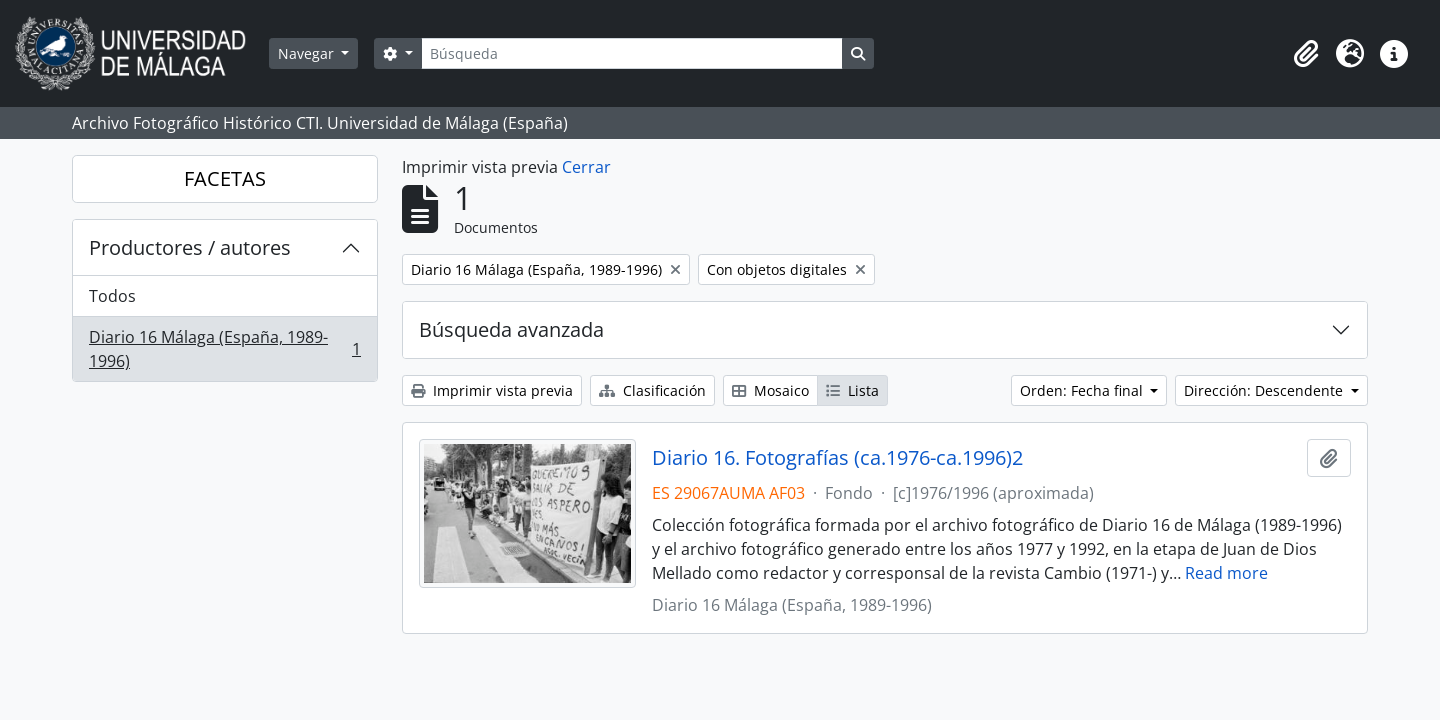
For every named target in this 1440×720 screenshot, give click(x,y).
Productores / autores (190, 247)
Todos (112, 296)
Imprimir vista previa (492, 390)
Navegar (308, 53)
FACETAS (225, 178)
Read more (1226, 573)
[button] (1306, 54)
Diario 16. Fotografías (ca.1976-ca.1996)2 (837, 458)
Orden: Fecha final (1083, 390)
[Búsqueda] (632, 53)
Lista (852, 390)
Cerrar (586, 167)
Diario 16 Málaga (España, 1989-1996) (224, 349)
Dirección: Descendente (1265, 390)
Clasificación (652, 390)
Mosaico (770, 390)
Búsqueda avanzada (511, 329)
